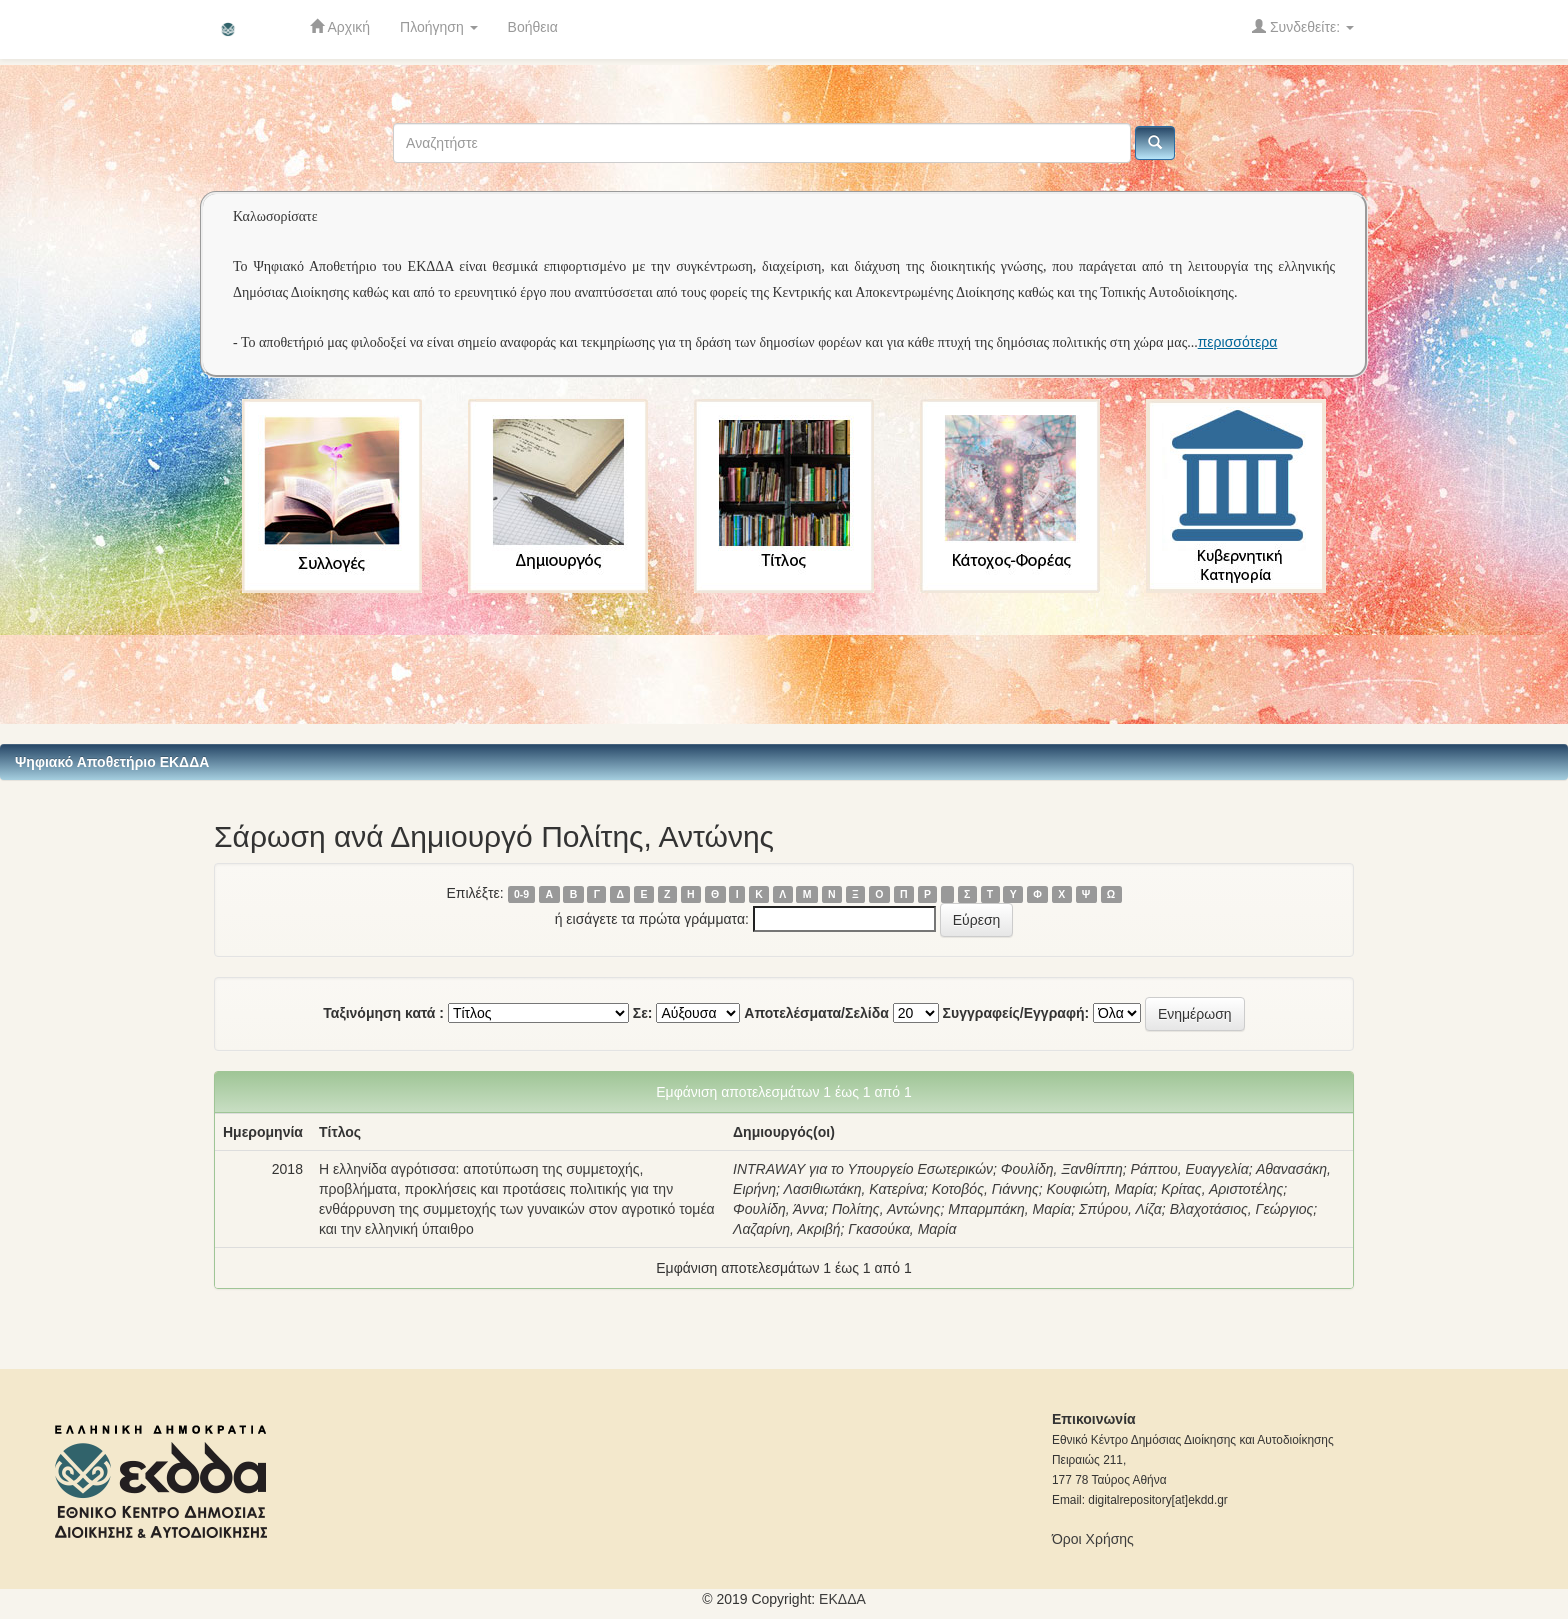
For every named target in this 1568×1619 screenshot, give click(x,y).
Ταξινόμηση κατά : (383, 1013)
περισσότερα (1238, 342)
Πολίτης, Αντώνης (886, 1209)
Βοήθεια (533, 27)
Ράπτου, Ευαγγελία (1189, 1169)
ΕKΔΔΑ (842, 1599)
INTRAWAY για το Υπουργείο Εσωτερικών (863, 1169)
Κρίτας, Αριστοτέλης (1222, 1189)
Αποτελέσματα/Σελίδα (816, 1013)
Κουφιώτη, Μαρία (1100, 1189)
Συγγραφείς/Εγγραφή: (1016, 1013)
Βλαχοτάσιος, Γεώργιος (1242, 1209)
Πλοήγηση (439, 27)
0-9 (521, 894)
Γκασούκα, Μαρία (902, 1229)
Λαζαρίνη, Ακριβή (787, 1229)
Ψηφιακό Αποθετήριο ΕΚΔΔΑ (112, 762)
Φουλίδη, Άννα (778, 1209)
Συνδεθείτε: (1303, 26)
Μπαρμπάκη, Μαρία (1009, 1209)
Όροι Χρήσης (1093, 1539)
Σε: (643, 1013)
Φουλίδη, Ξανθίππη (1062, 1169)
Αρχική (340, 26)
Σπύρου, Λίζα (1120, 1209)
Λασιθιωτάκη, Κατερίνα (854, 1189)
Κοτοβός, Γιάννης (985, 1189)
